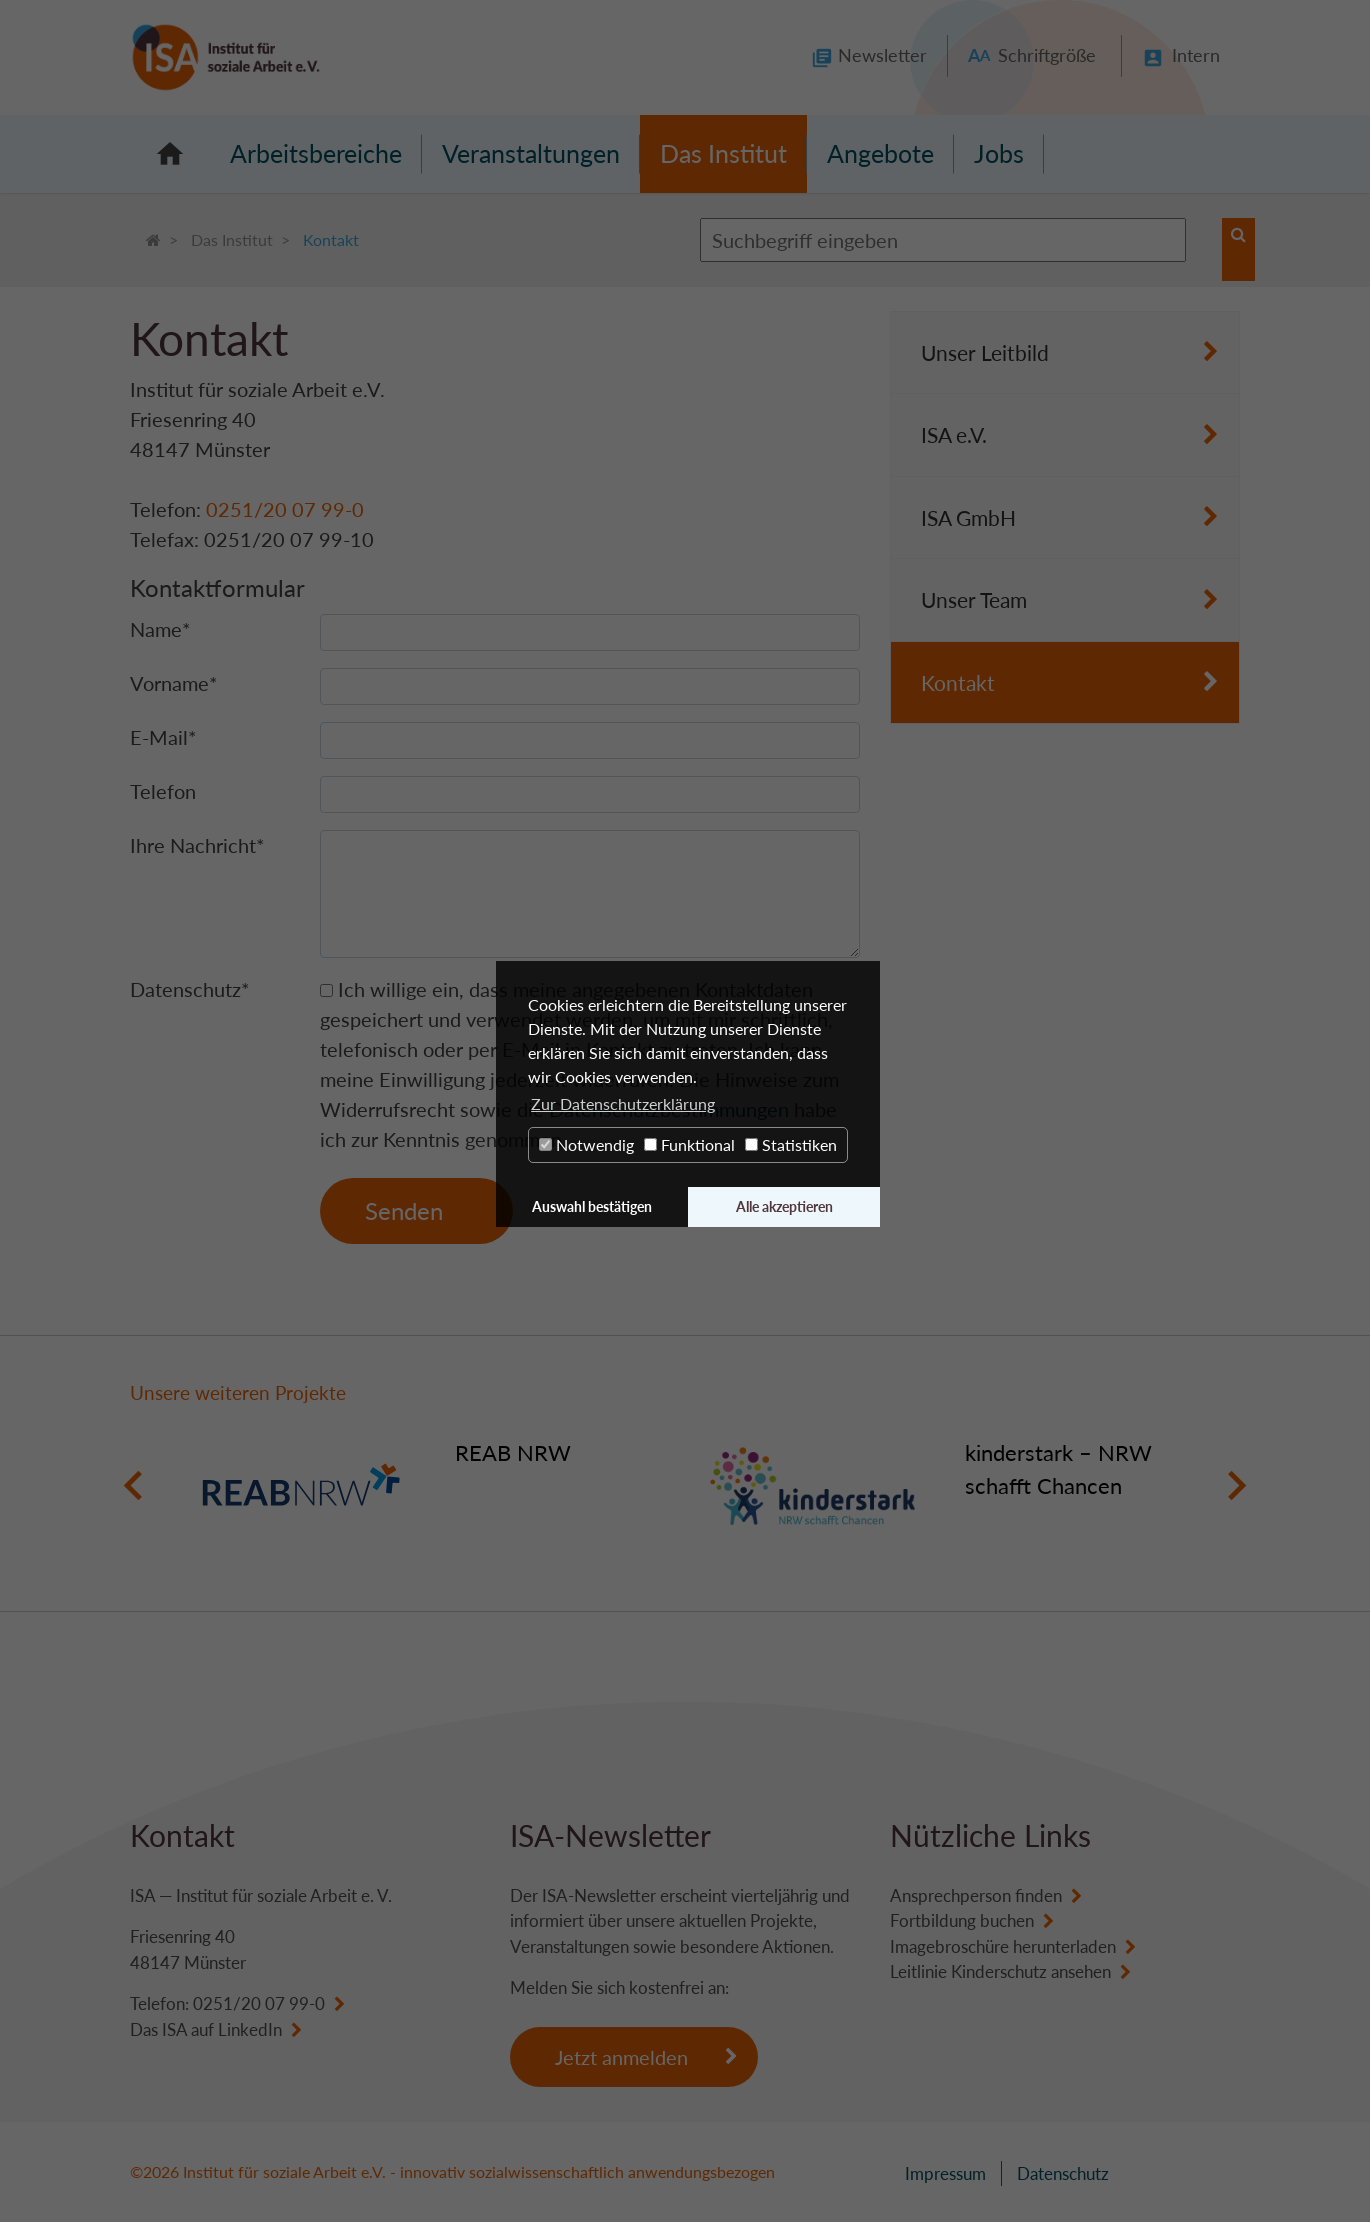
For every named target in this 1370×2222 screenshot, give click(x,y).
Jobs (999, 153)
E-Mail (163, 737)
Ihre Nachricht (197, 845)
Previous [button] (133, 1486)
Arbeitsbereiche (316, 153)
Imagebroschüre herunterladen (1003, 1946)
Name (160, 629)
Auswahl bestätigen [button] (592, 1206)
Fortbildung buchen (962, 1920)
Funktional (689, 1144)
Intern (1196, 55)
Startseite (170, 154)
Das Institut (723, 153)
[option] (430, 1486)
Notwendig (586, 1144)
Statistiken (791, 1144)
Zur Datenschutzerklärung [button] (623, 1103)
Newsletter (882, 55)
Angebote (880, 153)
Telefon (163, 791)
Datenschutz (190, 989)
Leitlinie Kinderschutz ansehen (1000, 1971)
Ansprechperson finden (976, 1895)
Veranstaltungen (531, 153)
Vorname (174, 683)
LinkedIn (250, 2029)
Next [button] (1236, 1486)
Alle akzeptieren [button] (784, 1206)
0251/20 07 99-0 (285, 509)
